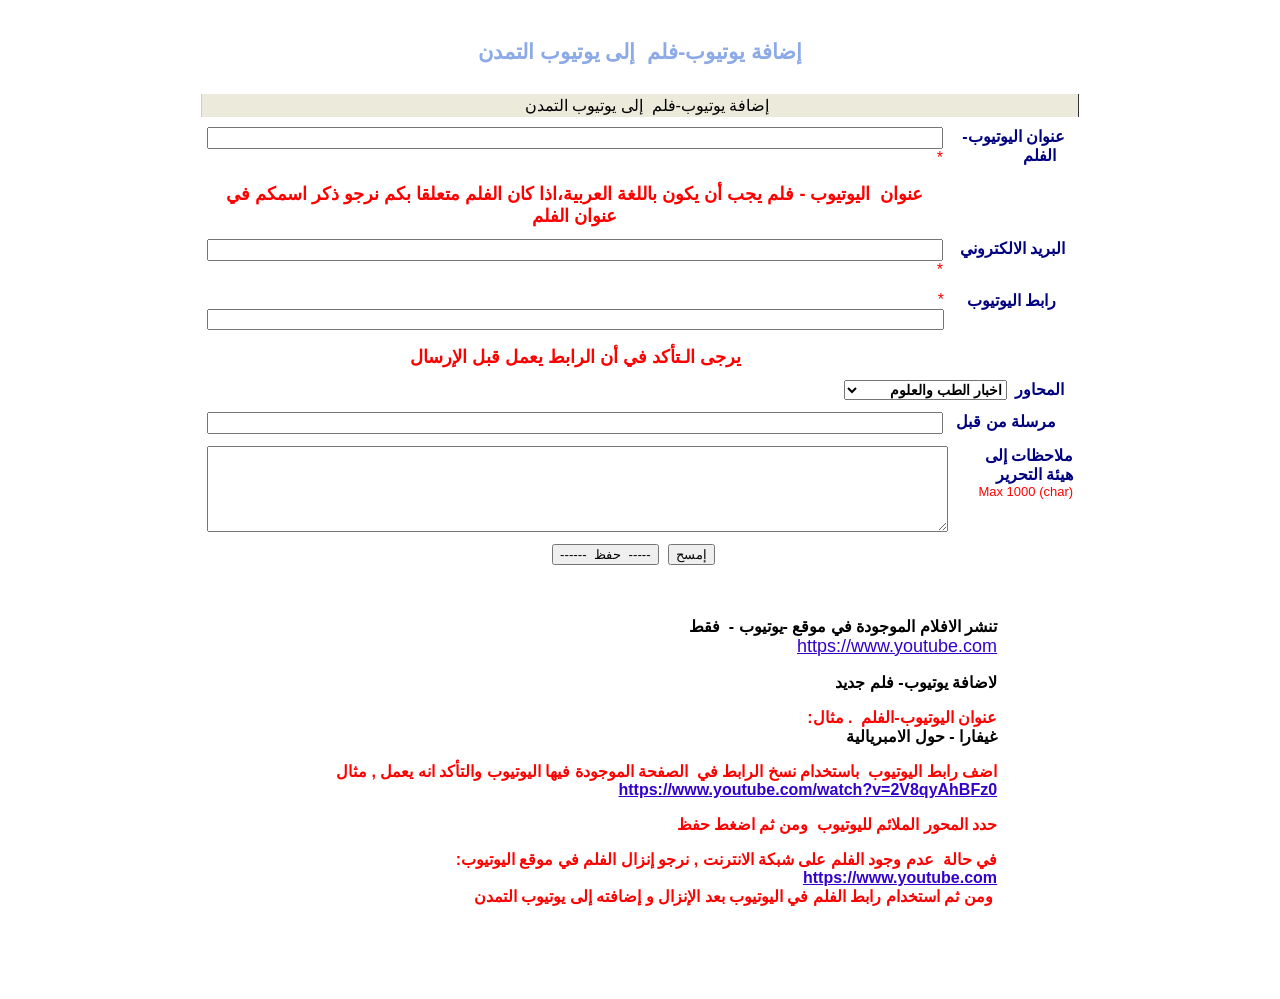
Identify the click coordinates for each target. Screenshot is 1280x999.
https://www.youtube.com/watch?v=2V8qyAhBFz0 (808, 789)
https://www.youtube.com (900, 877)
